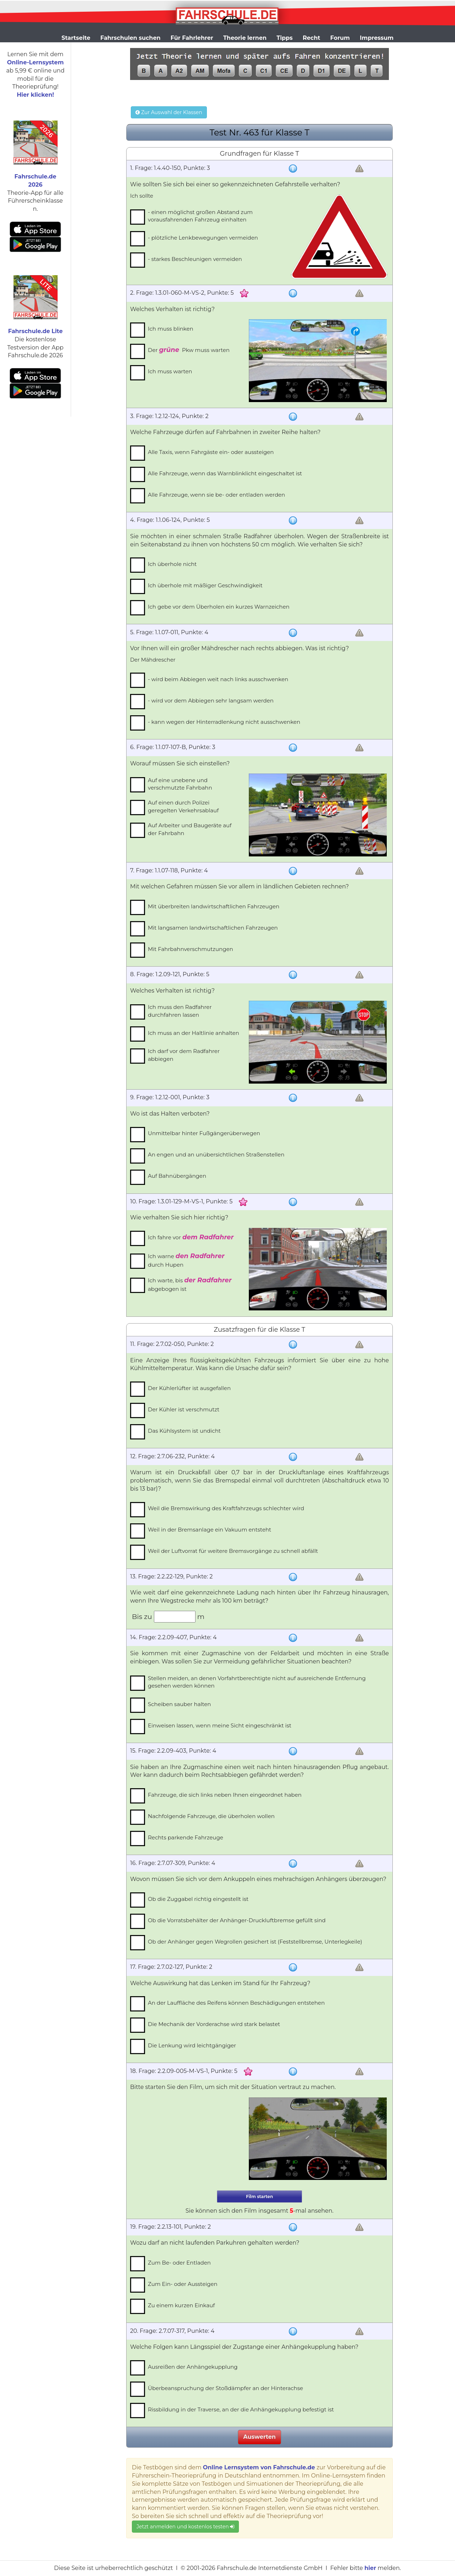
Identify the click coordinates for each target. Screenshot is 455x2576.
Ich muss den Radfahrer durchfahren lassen (180, 1011)
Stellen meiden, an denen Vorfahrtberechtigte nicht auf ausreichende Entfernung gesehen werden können (257, 1682)
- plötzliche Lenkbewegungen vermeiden (203, 237)
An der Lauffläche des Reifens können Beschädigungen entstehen (236, 2002)
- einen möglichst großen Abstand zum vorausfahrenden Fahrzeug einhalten (200, 216)
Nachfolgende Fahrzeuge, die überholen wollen (211, 1816)
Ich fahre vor (191, 1237)
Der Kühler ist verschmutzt (183, 1409)
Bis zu (142, 1616)
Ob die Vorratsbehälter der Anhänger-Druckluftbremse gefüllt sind (237, 1920)
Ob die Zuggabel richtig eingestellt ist (198, 1899)
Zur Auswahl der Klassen (168, 112)
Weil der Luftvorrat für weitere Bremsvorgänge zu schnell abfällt (233, 1551)
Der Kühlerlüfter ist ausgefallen (189, 1388)
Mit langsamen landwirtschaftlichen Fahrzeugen (213, 927)
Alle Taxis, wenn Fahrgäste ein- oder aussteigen (211, 452)
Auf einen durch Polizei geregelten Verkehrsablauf (183, 806)
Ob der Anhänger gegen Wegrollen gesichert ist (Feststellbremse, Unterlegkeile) (255, 1941)
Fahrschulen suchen (130, 37)
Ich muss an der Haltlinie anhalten (193, 1033)
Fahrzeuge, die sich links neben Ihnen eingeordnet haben (224, 1794)
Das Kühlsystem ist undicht (184, 1430)
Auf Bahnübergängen (177, 1175)
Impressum (377, 37)
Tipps (285, 37)
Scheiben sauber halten (179, 1704)
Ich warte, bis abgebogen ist (189, 1284)
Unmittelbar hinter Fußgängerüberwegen (204, 1133)
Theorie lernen (245, 37)
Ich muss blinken (170, 328)
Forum (340, 37)
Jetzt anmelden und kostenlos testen (185, 2526)
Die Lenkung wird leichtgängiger (192, 2045)
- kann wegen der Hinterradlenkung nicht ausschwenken (224, 721)
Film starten (259, 2196)
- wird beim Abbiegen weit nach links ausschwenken (218, 679)
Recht (311, 37)
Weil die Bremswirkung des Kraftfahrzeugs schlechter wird (226, 1508)
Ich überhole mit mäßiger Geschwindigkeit (205, 585)
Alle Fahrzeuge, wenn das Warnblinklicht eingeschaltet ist (225, 473)
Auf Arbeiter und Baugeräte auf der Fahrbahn (189, 829)
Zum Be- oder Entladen (179, 2262)
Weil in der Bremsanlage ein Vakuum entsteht (209, 1529)
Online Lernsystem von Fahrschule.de (259, 2467)
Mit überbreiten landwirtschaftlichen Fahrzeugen (213, 906)
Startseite (75, 37)
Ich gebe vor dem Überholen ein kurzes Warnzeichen (218, 606)
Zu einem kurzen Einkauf (181, 2305)
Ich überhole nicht (172, 564)
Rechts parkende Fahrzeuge (185, 1837)
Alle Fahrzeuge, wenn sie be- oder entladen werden (216, 494)
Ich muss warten (170, 371)
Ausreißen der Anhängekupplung (192, 2366)
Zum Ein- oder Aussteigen (183, 2284)
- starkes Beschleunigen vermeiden (195, 259)
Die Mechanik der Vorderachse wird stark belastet (214, 2024)
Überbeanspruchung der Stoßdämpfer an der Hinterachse (225, 2388)
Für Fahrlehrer (192, 37)
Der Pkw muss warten (189, 350)
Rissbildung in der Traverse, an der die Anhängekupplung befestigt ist (241, 2409)
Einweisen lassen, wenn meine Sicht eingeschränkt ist (219, 1725)
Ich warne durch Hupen (186, 1260)
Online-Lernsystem (35, 62)
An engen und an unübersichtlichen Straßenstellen (216, 1154)
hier (370, 2568)
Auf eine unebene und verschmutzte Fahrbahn (180, 784)
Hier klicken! (35, 94)
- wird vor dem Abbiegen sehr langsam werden (211, 700)
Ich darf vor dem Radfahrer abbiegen (184, 1055)
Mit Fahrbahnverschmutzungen (190, 949)
